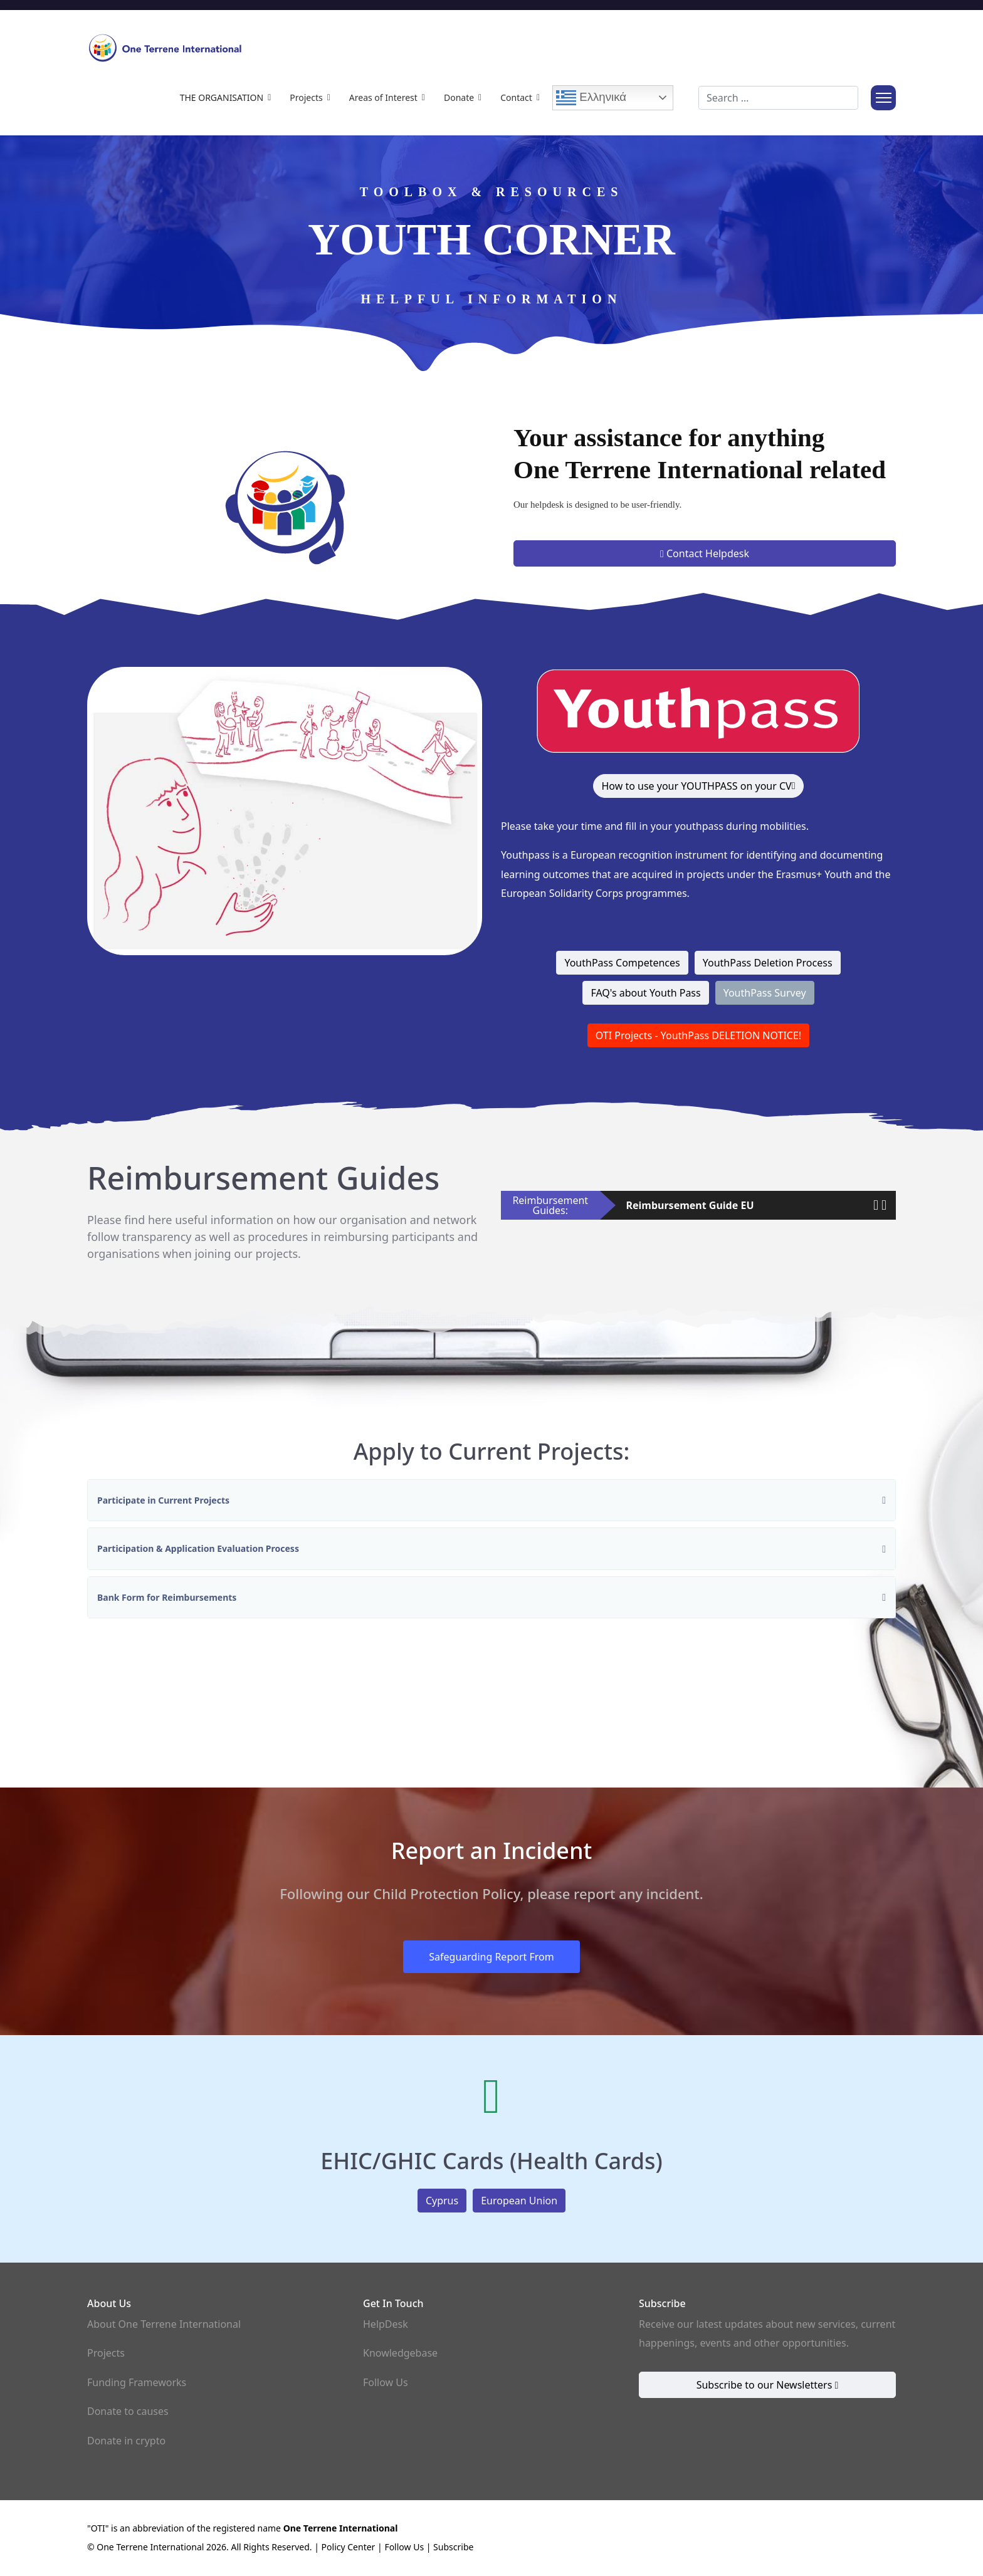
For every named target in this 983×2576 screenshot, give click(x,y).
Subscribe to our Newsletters (768, 2385)
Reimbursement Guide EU (690, 1205)
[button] (875, 1204)
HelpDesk (385, 2324)
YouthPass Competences (622, 963)
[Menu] (883, 97)
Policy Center (349, 2547)
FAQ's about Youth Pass (645, 993)
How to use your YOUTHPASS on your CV (698, 786)
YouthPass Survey (764, 993)
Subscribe (453, 2547)
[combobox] (778, 98)
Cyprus (442, 2200)
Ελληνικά (591, 98)
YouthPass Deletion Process (768, 963)
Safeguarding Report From (491, 1957)
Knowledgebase (400, 2353)
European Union (519, 2200)
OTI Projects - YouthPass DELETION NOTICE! (698, 1035)
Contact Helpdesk (704, 553)
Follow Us (385, 2382)
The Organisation (222, 97)
